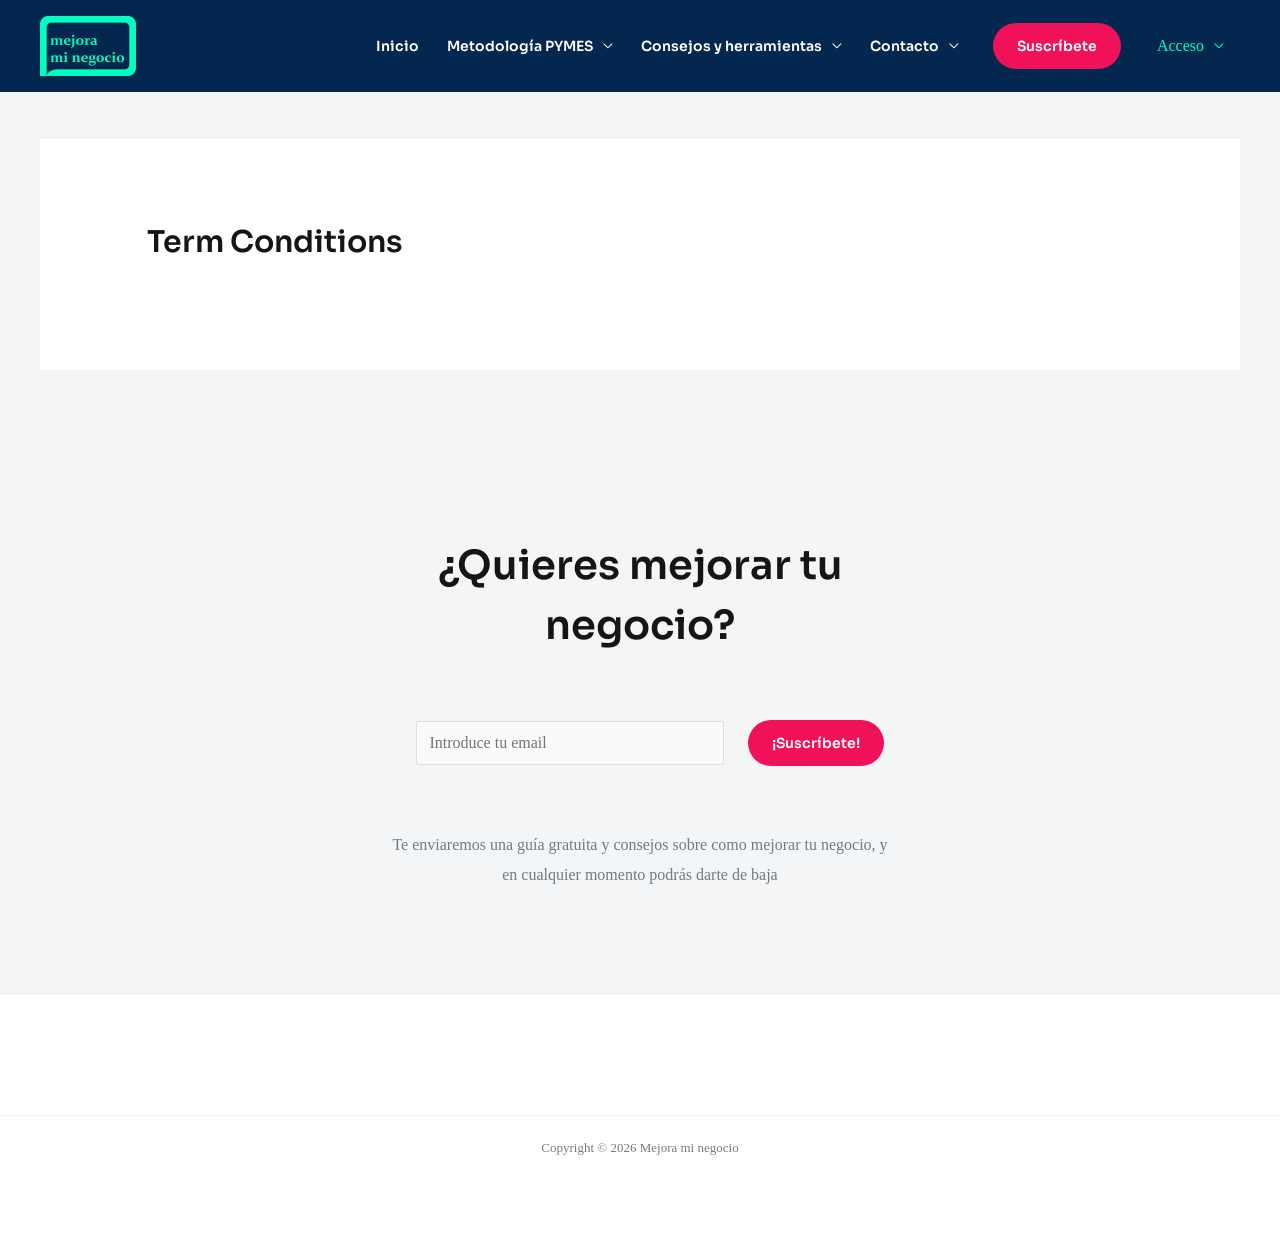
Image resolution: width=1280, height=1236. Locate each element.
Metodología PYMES (520, 46)
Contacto (904, 46)
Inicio (397, 46)
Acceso (1180, 45)
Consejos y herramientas (731, 46)
